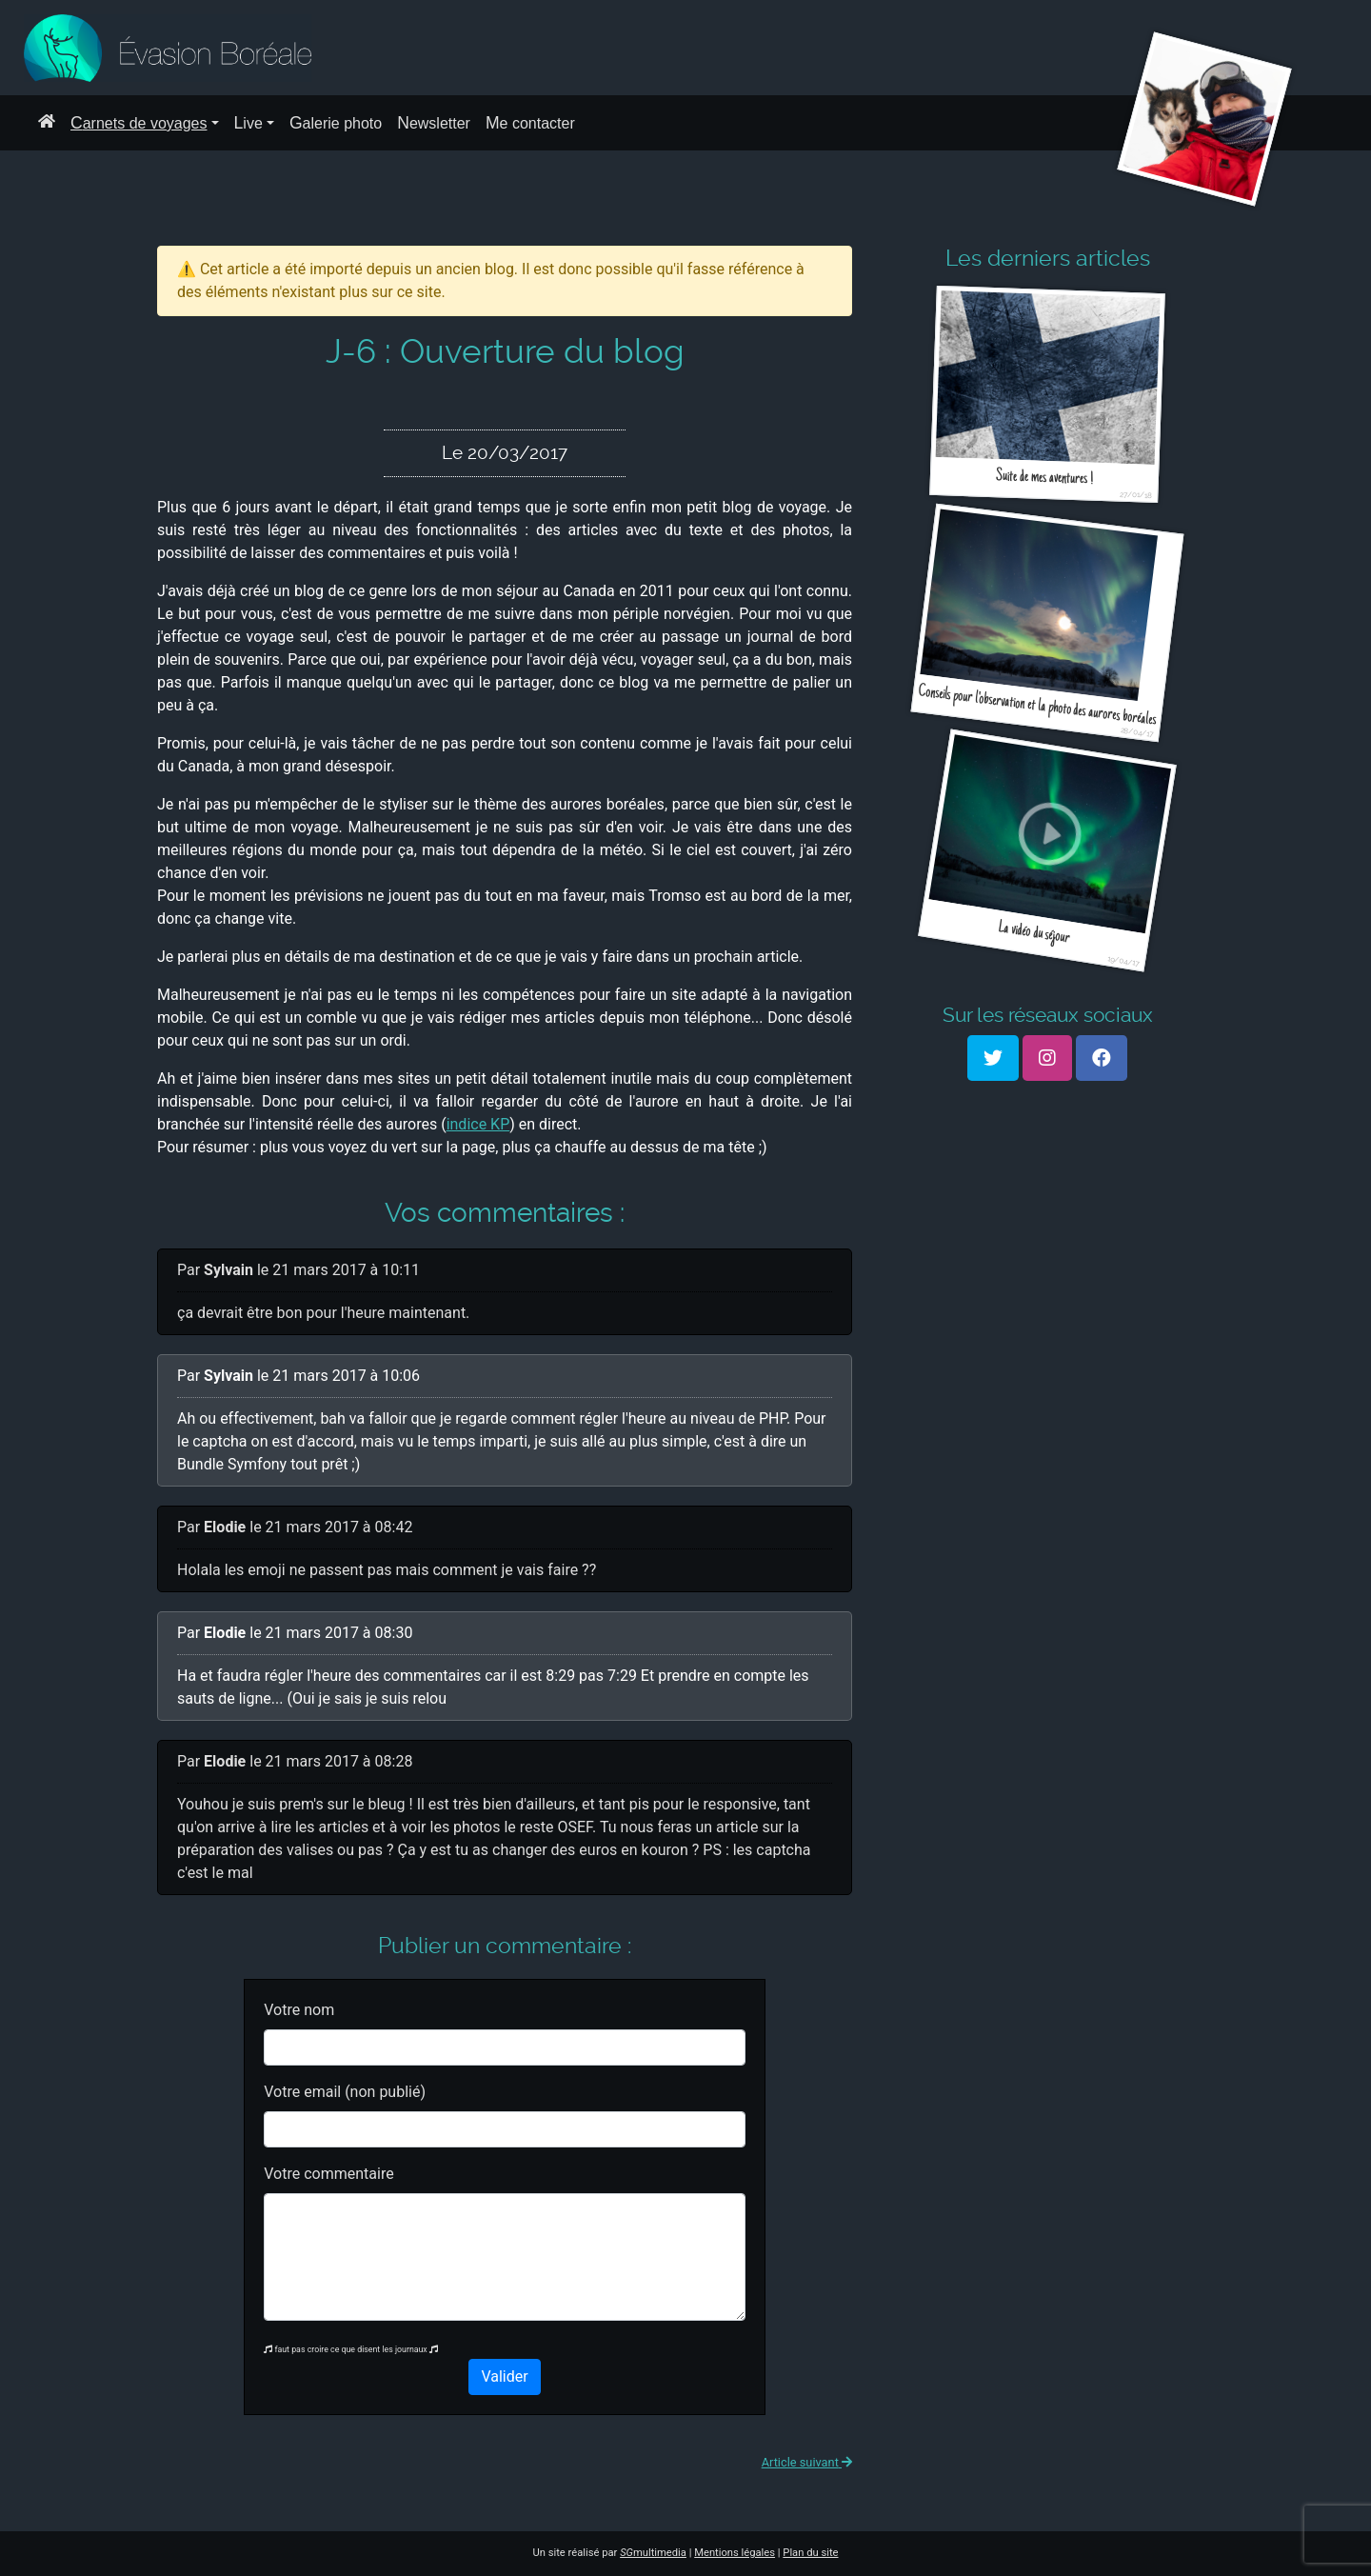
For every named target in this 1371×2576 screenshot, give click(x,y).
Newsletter (433, 122)
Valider (504, 2376)
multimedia (653, 2552)
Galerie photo (335, 122)
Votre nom (299, 2010)
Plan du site (810, 2552)
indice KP (478, 1124)
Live (248, 122)
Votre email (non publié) (345, 2092)
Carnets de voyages (138, 122)
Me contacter (530, 122)
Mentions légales (734, 2552)
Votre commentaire (328, 2174)
